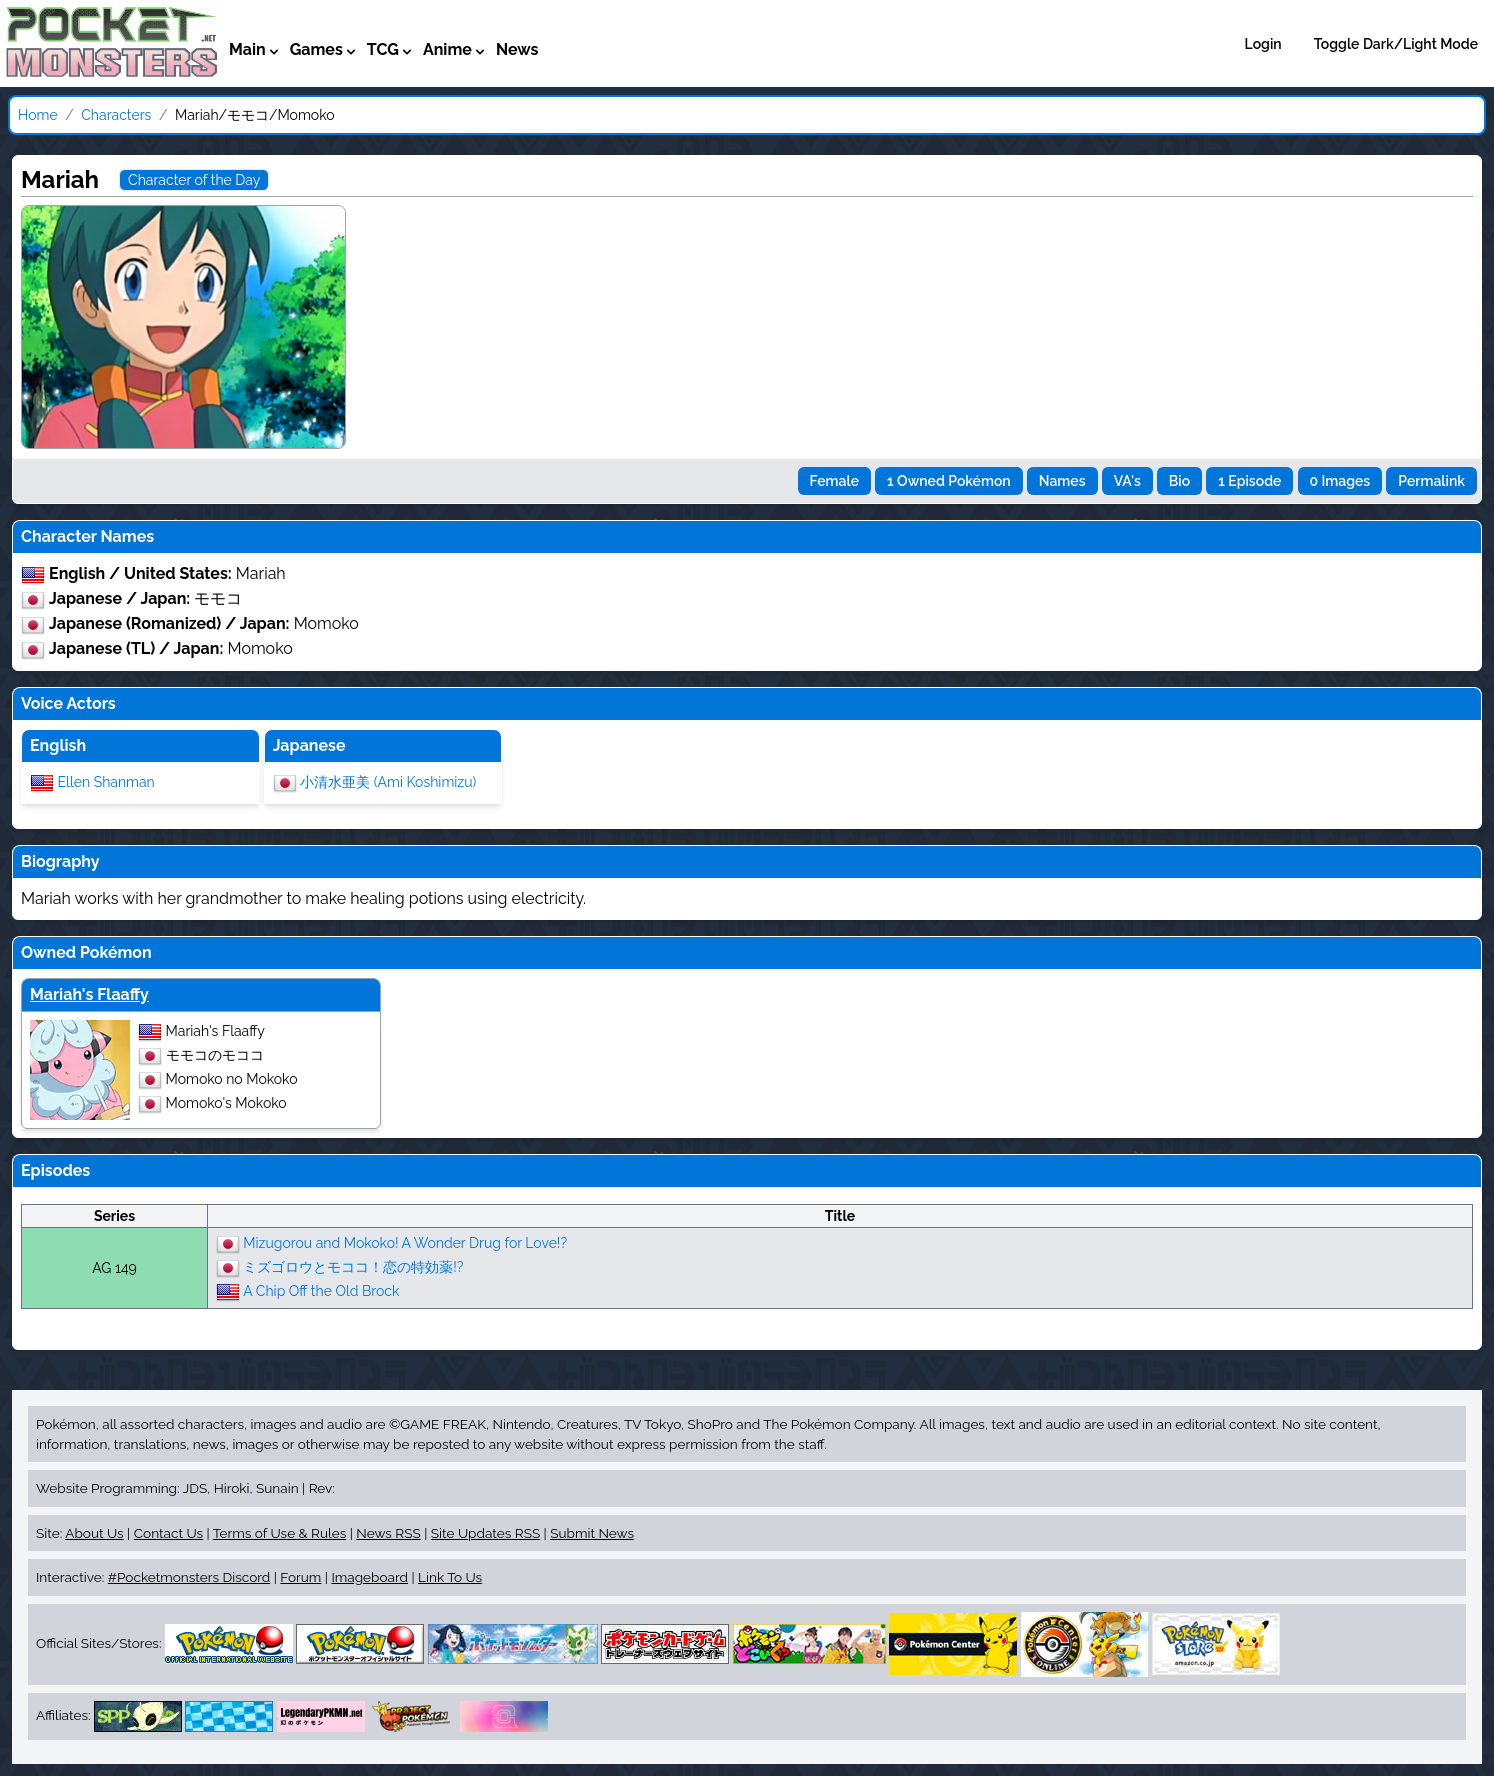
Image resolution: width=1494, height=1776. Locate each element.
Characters (116, 115)
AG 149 (114, 1268)
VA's (1127, 481)
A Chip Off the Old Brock (321, 1290)
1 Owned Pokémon (949, 481)
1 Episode (1249, 481)
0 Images (1340, 481)
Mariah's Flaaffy (89, 994)
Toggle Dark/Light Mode (1396, 44)
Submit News (592, 1533)
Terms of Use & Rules (279, 1533)
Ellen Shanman (106, 781)
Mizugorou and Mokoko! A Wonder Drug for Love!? (405, 1242)
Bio (1179, 481)
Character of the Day (194, 180)
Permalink (1431, 481)
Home (38, 115)
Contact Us (168, 1533)
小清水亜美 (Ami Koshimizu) (388, 781)
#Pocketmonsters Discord (189, 1577)
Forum (300, 1577)
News (517, 49)
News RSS (388, 1533)
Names (1062, 481)
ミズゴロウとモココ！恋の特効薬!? (353, 1266)
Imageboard (369, 1577)
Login (1263, 44)
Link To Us (450, 1577)
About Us (94, 1533)
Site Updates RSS (485, 1533)
